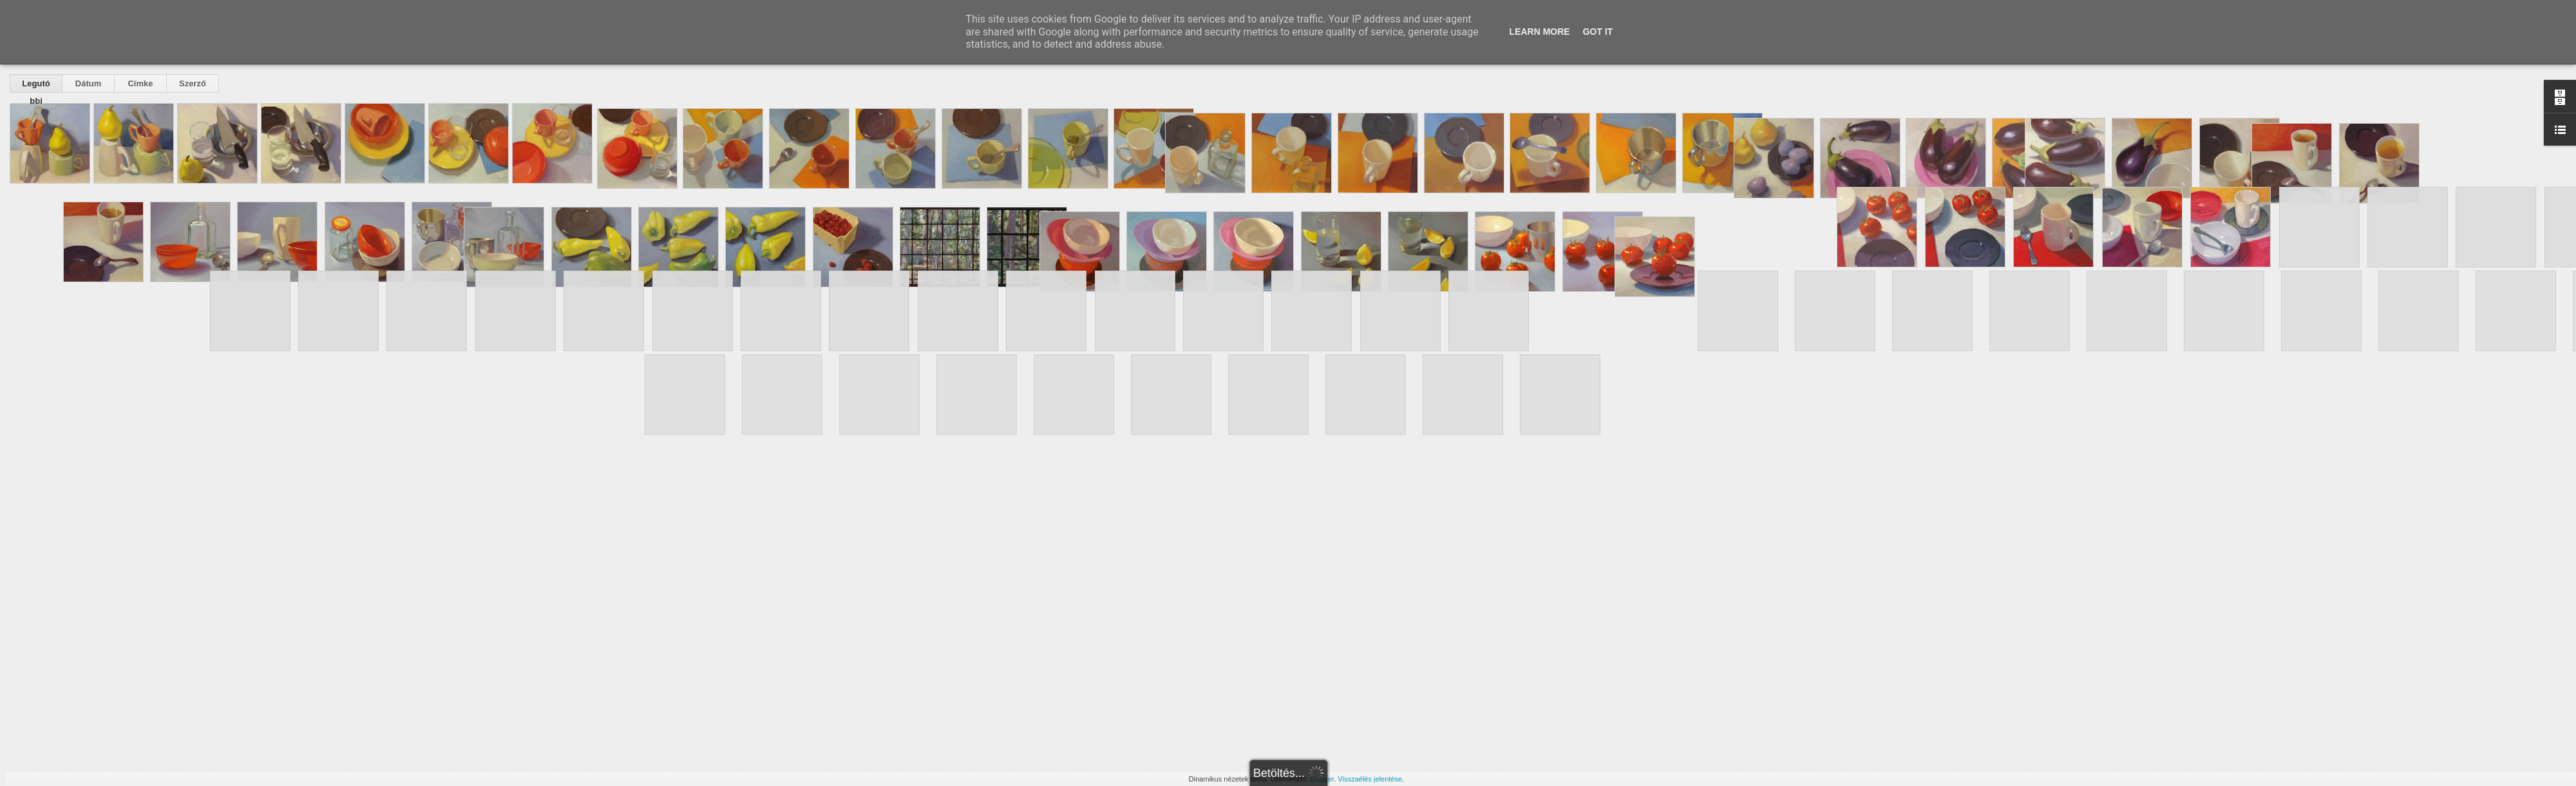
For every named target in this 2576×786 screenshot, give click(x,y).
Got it (1598, 31)
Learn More (1540, 31)
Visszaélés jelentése (1370, 779)
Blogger (1322, 779)
